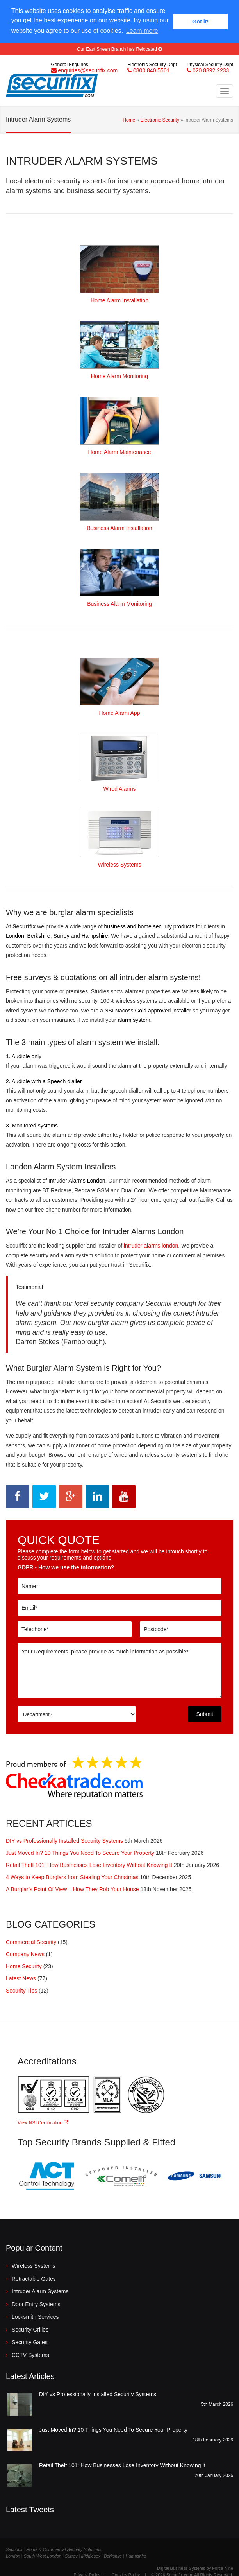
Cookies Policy (126, 2573)
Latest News (21, 1977)
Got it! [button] (200, 21)
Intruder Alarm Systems (40, 2290)
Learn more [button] (142, 30)
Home (129, 118)
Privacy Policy (87, 2573)
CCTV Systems (30, 2354)
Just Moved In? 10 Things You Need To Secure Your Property (80, 1852)
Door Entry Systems (36, 2303)
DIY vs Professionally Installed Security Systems (64, 1839)
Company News (25, 1953)
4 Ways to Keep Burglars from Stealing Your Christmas (72, 1876)
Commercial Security (31, 1941)
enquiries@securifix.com (88, 69)
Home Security (24, 1965)
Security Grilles (30, 2328)
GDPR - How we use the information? (66, 1566)
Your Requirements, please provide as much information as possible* (119, 1668)
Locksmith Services (35, 2315)
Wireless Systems (33, 2265)
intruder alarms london (151, 1244)
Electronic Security (160, 118)
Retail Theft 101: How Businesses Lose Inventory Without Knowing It (89, 1864)
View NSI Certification (43, 2121)
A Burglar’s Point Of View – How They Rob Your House (72, 1888)
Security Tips (21, 1989)
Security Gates (30, 2341)
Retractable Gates (34, 2277)
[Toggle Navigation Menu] (224, 89)
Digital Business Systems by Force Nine (195, 2567)
